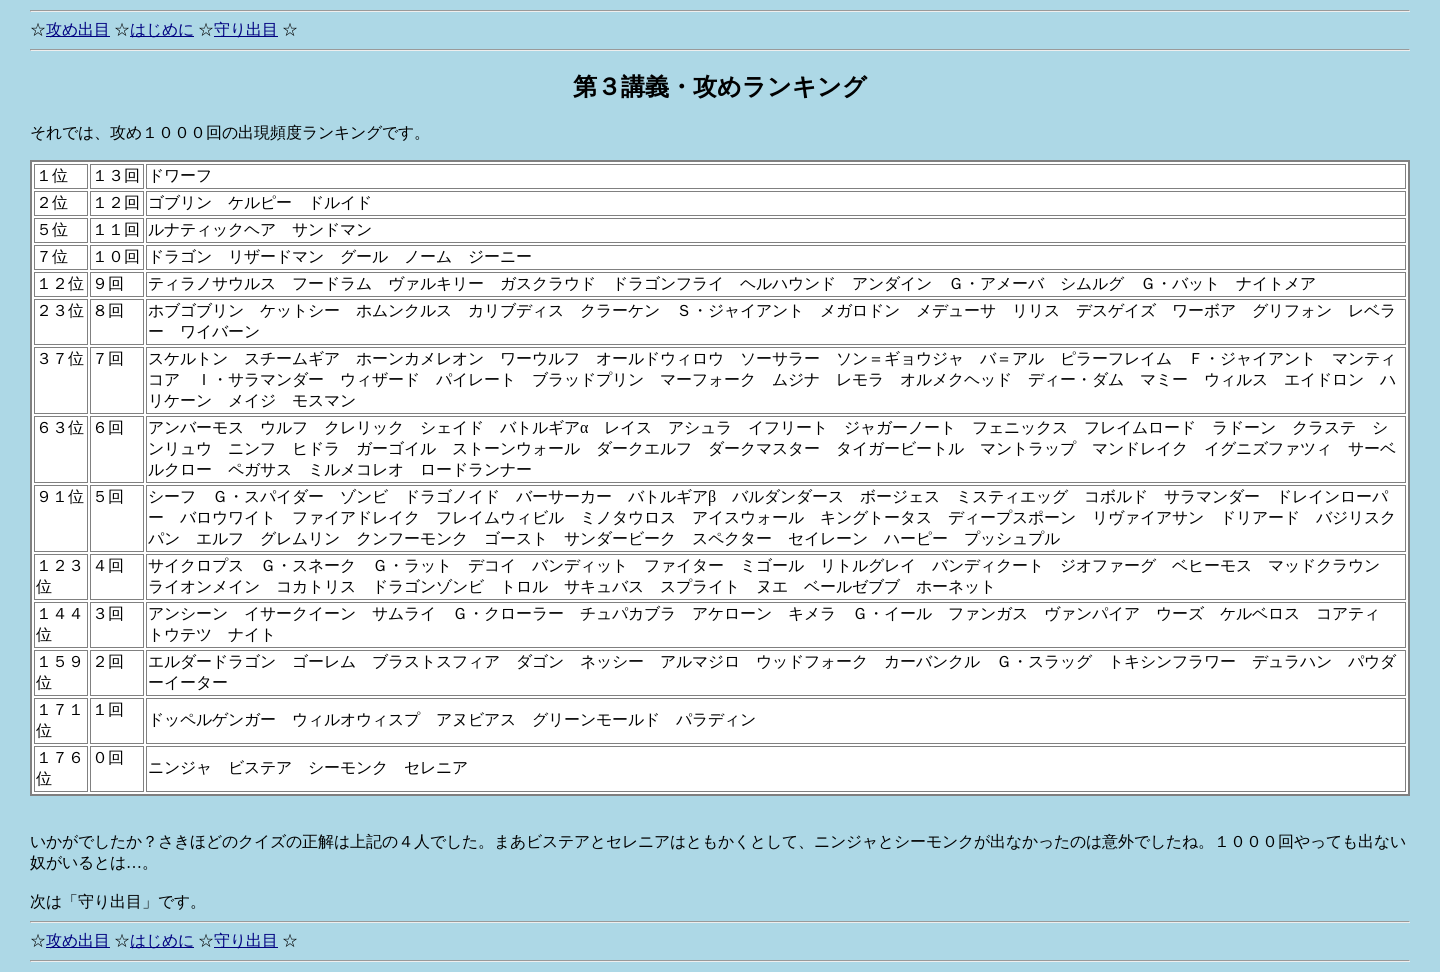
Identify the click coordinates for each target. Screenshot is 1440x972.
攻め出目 (78, 29)
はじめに (162, 29)
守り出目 (246, 29)
